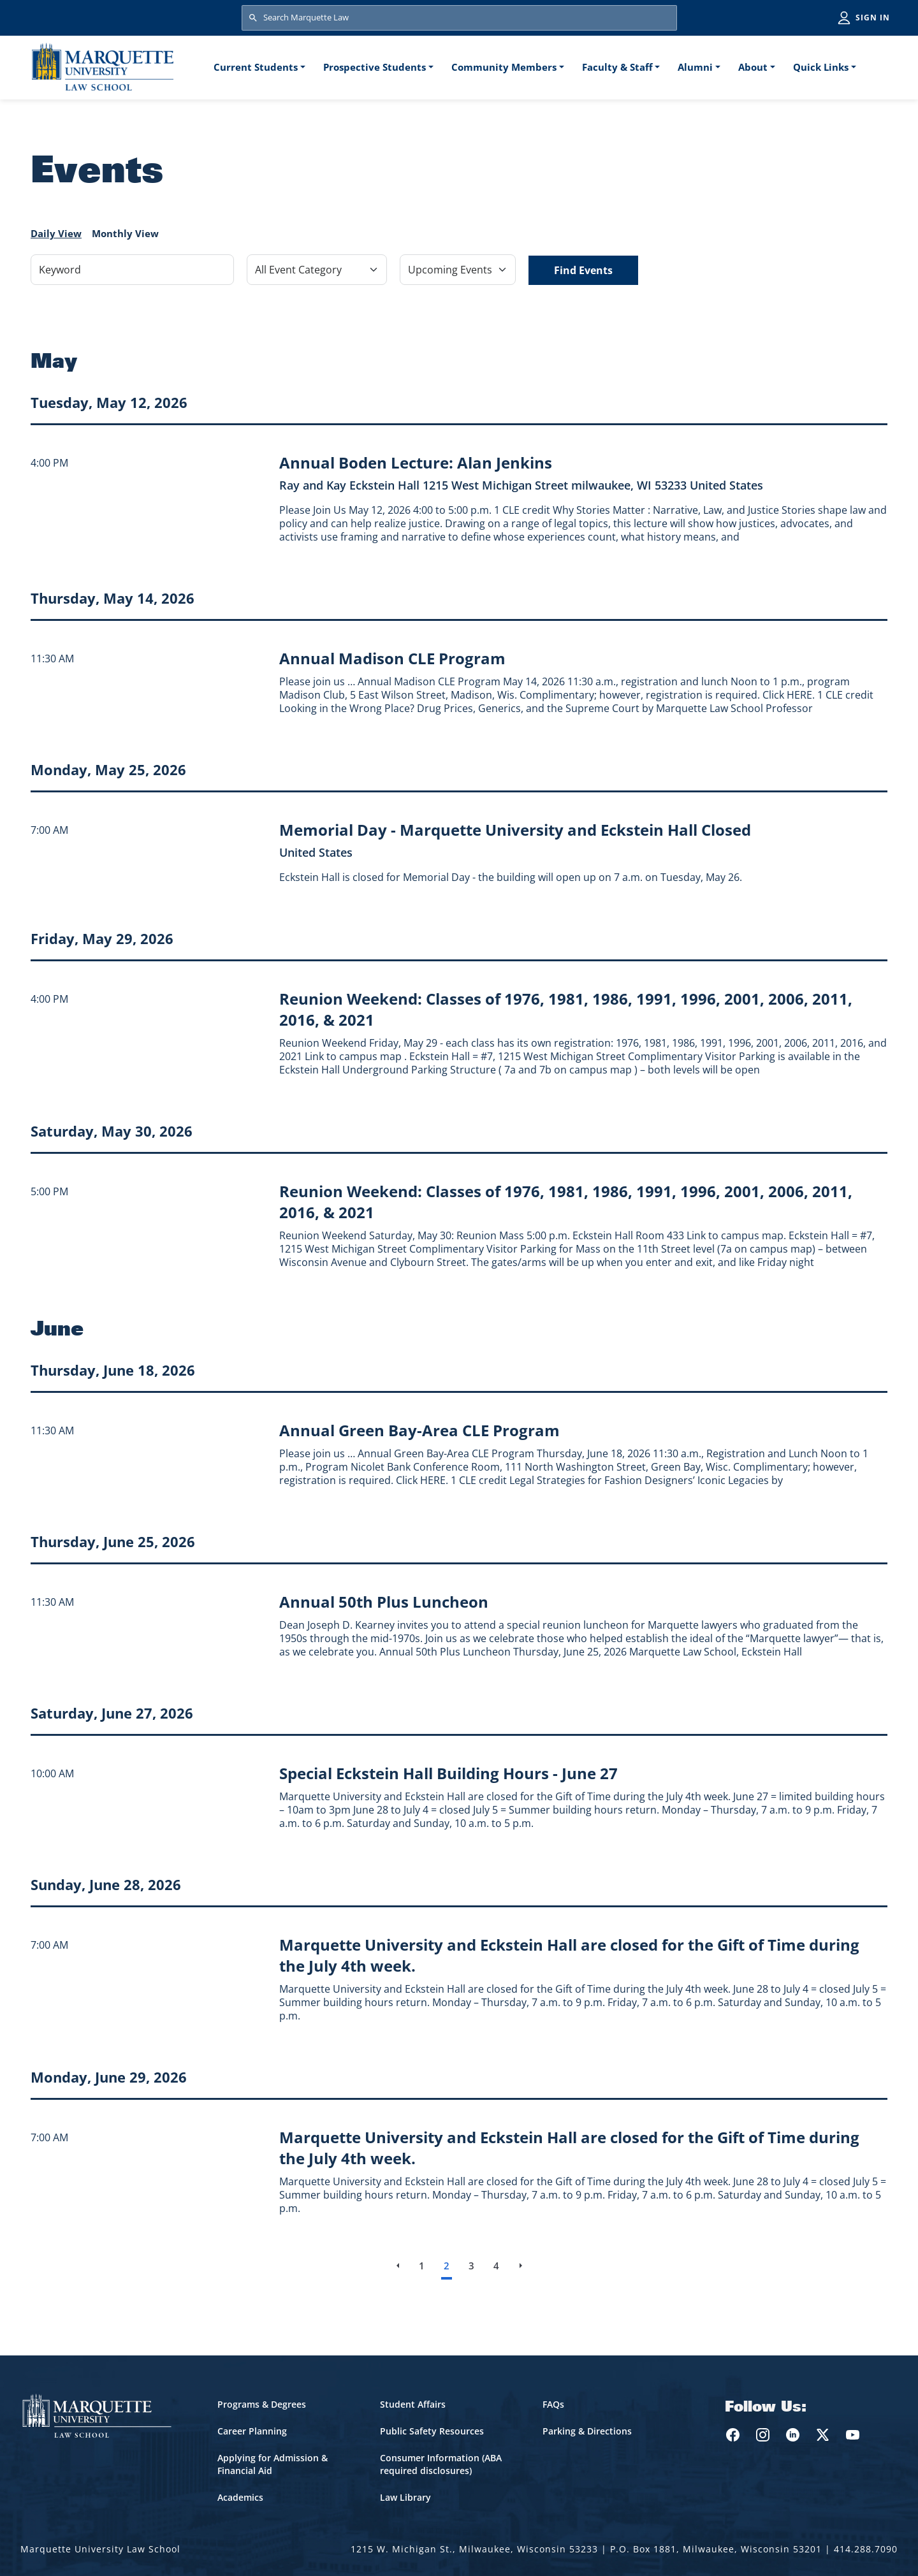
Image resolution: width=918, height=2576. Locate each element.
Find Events (583, 270)
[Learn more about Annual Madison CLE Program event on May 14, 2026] (392, 658)
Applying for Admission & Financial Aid (272, 2464)
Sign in (873, 17)
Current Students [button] (256, 67)
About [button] (753, 67)
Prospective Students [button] (374, 67)
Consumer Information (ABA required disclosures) (441, 2464)
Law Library (405, 2497)
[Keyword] (132, 269)
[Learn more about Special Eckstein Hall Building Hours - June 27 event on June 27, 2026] (448, 1773)
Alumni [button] (695, 67)
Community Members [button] (504, 67)
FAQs (553, 2404)
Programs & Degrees (261, 2404)
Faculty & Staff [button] (617, 67)
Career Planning (252, 2431)
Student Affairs (413, 2404)
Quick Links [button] (821, 67)
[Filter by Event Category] (317, 269)
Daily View (56, 233)
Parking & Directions (587, 2431)
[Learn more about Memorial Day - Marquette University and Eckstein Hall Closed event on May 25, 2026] (515, 829)
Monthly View (125, 233)
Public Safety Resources (432, 2431)
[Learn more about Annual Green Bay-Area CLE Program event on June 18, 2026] (419, 1430)
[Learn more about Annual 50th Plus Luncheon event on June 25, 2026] (383, 1601)
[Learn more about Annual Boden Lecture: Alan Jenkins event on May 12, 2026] (415, 462)
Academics (240, 2497)
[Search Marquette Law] (459, 18)
